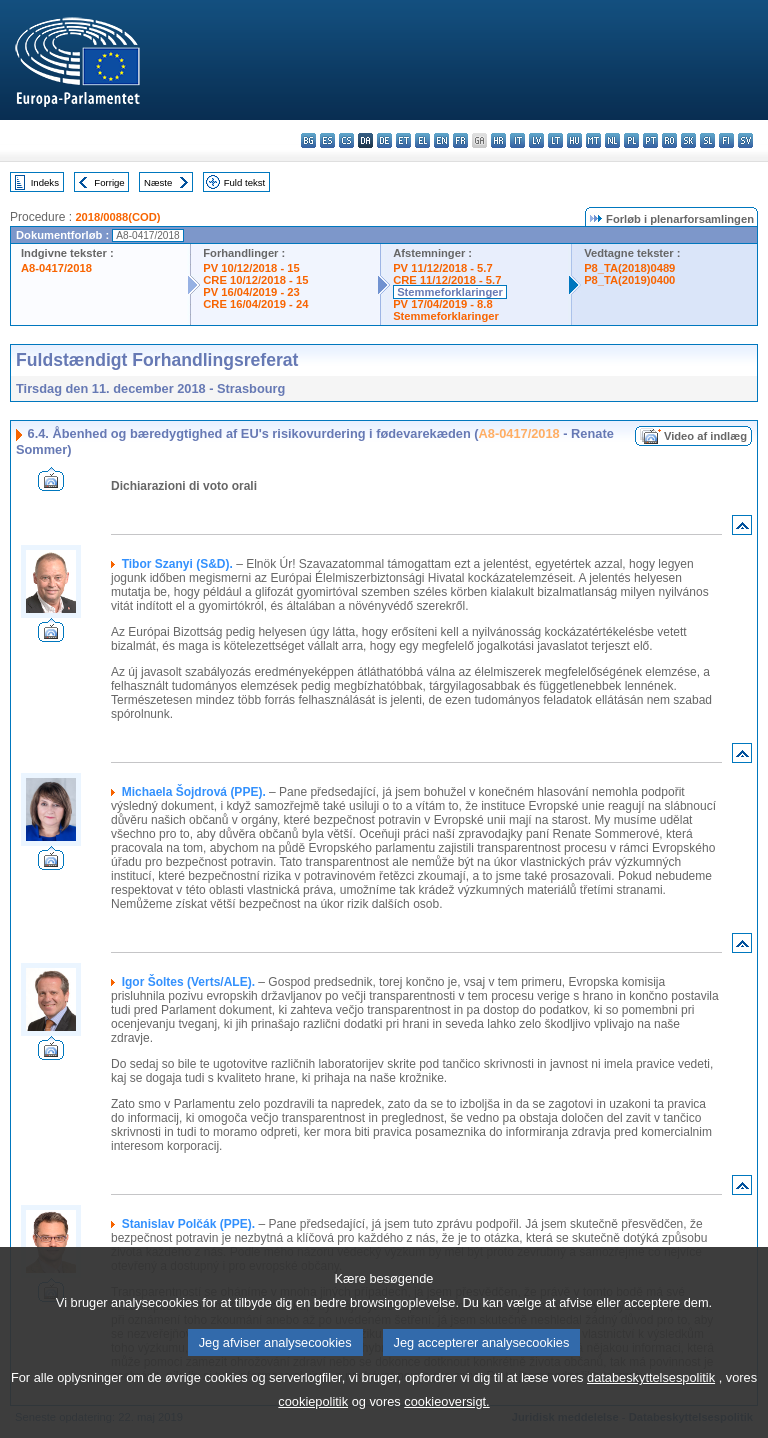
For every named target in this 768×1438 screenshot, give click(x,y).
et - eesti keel (403, 140)
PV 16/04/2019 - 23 (251, 292)
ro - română (669, 140)
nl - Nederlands (612, 140)
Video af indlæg (705, 436)
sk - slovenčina (688, 140)
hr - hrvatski (498, 140)
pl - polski (631, 140)
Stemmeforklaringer (450, 292)
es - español (327, 140)
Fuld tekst (245, 182)
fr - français (460, 140)
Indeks (45, 182)
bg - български (308, 140)
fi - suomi (726, 140)
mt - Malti (593, 140)
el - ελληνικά (422, 140)
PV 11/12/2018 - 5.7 (443, 268)
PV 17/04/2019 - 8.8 (443, 304)
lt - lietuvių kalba (555, 140)
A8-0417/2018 (56, 268)
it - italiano (517, 140)
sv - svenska (745, 140)
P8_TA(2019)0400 (629, 280)
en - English (441, 140)
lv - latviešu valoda (536, 140)
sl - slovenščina (707, 140)
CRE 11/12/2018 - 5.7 (447, 280)
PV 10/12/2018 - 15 (251, 268)
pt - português (650, 140)
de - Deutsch (384, 140)
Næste (158, 182)
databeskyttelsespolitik (651, 1407)
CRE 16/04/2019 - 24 (255, 304)
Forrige (109, 182)
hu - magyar (574, 140)
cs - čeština (346, 140)
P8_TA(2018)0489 (629, 268)
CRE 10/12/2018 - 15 (255, 280)
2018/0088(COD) (117, 217)
